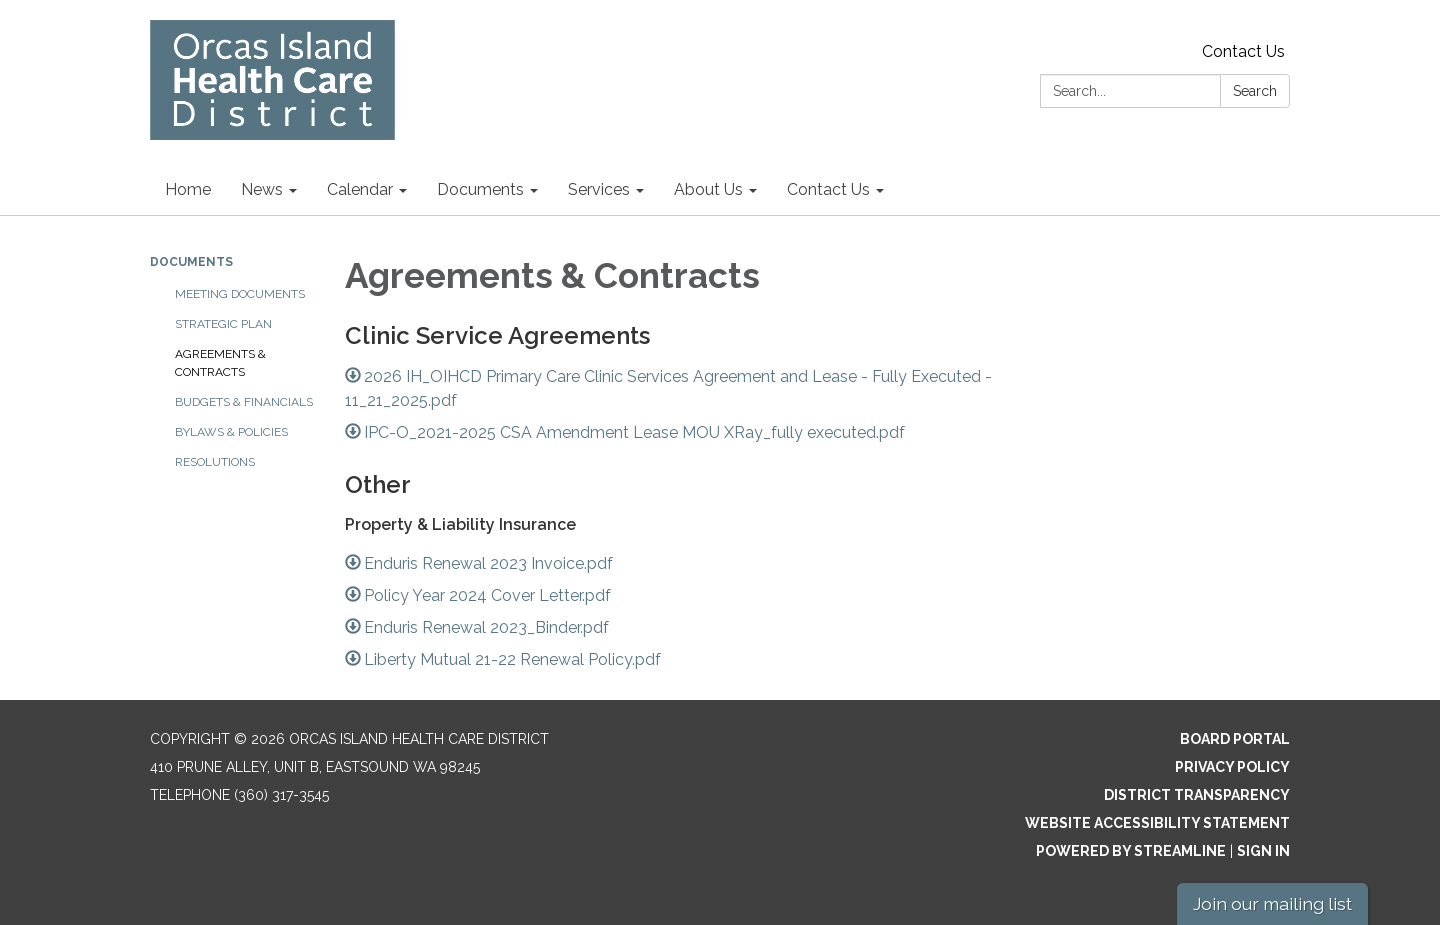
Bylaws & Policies (231, 432)
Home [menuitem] (188, 189)
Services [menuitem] (599, 189)
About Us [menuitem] (708, 189)
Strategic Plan (223, 324)
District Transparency (1197, 795)
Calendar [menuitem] (360, 189)
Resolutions (215, 462)
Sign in (1263, 851)
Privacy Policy (1232, 767)
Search (1255, 91)
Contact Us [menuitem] (828, 189)
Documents (191, 262)
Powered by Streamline (1131, 851)
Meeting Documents (240, 294)
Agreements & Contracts (220, 363)
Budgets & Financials (244, 402)
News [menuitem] (262, 189)
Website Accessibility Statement (1157, 823)
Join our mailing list (1272, 903)
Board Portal (1235, 739)
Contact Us (1243, 51)
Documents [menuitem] (480, 189)
